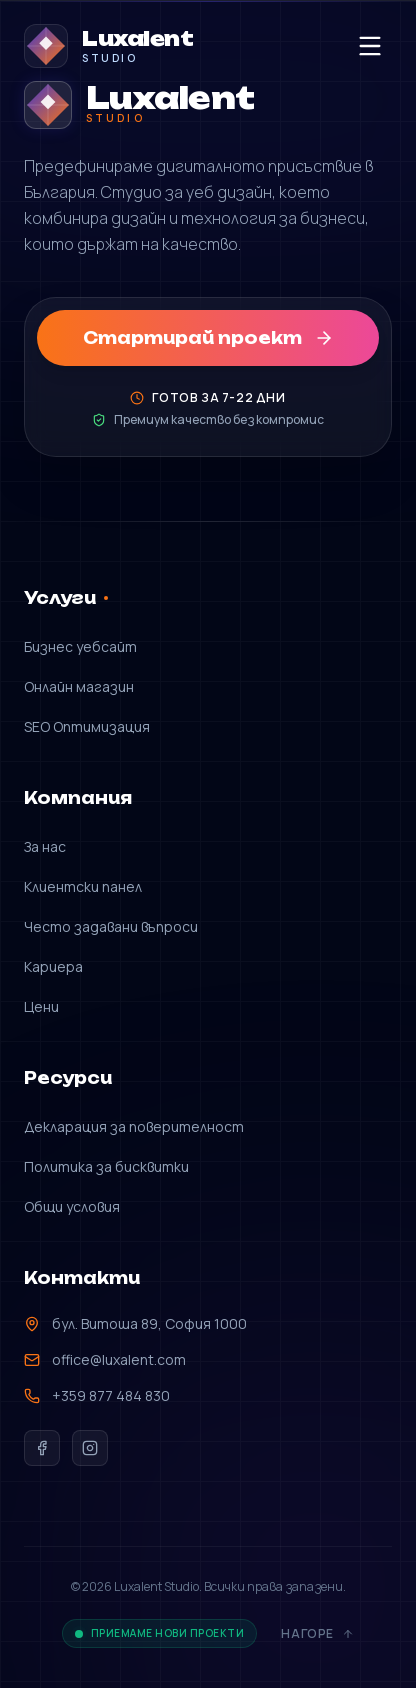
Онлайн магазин (79, 686)
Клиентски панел (83, 886)
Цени (41, 1006)
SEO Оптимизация (87, 726)
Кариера (53, 966)
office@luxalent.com (105, 1359)
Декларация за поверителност (134, 1126)
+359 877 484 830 (97, 1395)
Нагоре (317, 1634)
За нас (45, 846)
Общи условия (72, 1206)
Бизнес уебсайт (80, 646)
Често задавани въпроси (111, 926)
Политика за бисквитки (106, 1166)
